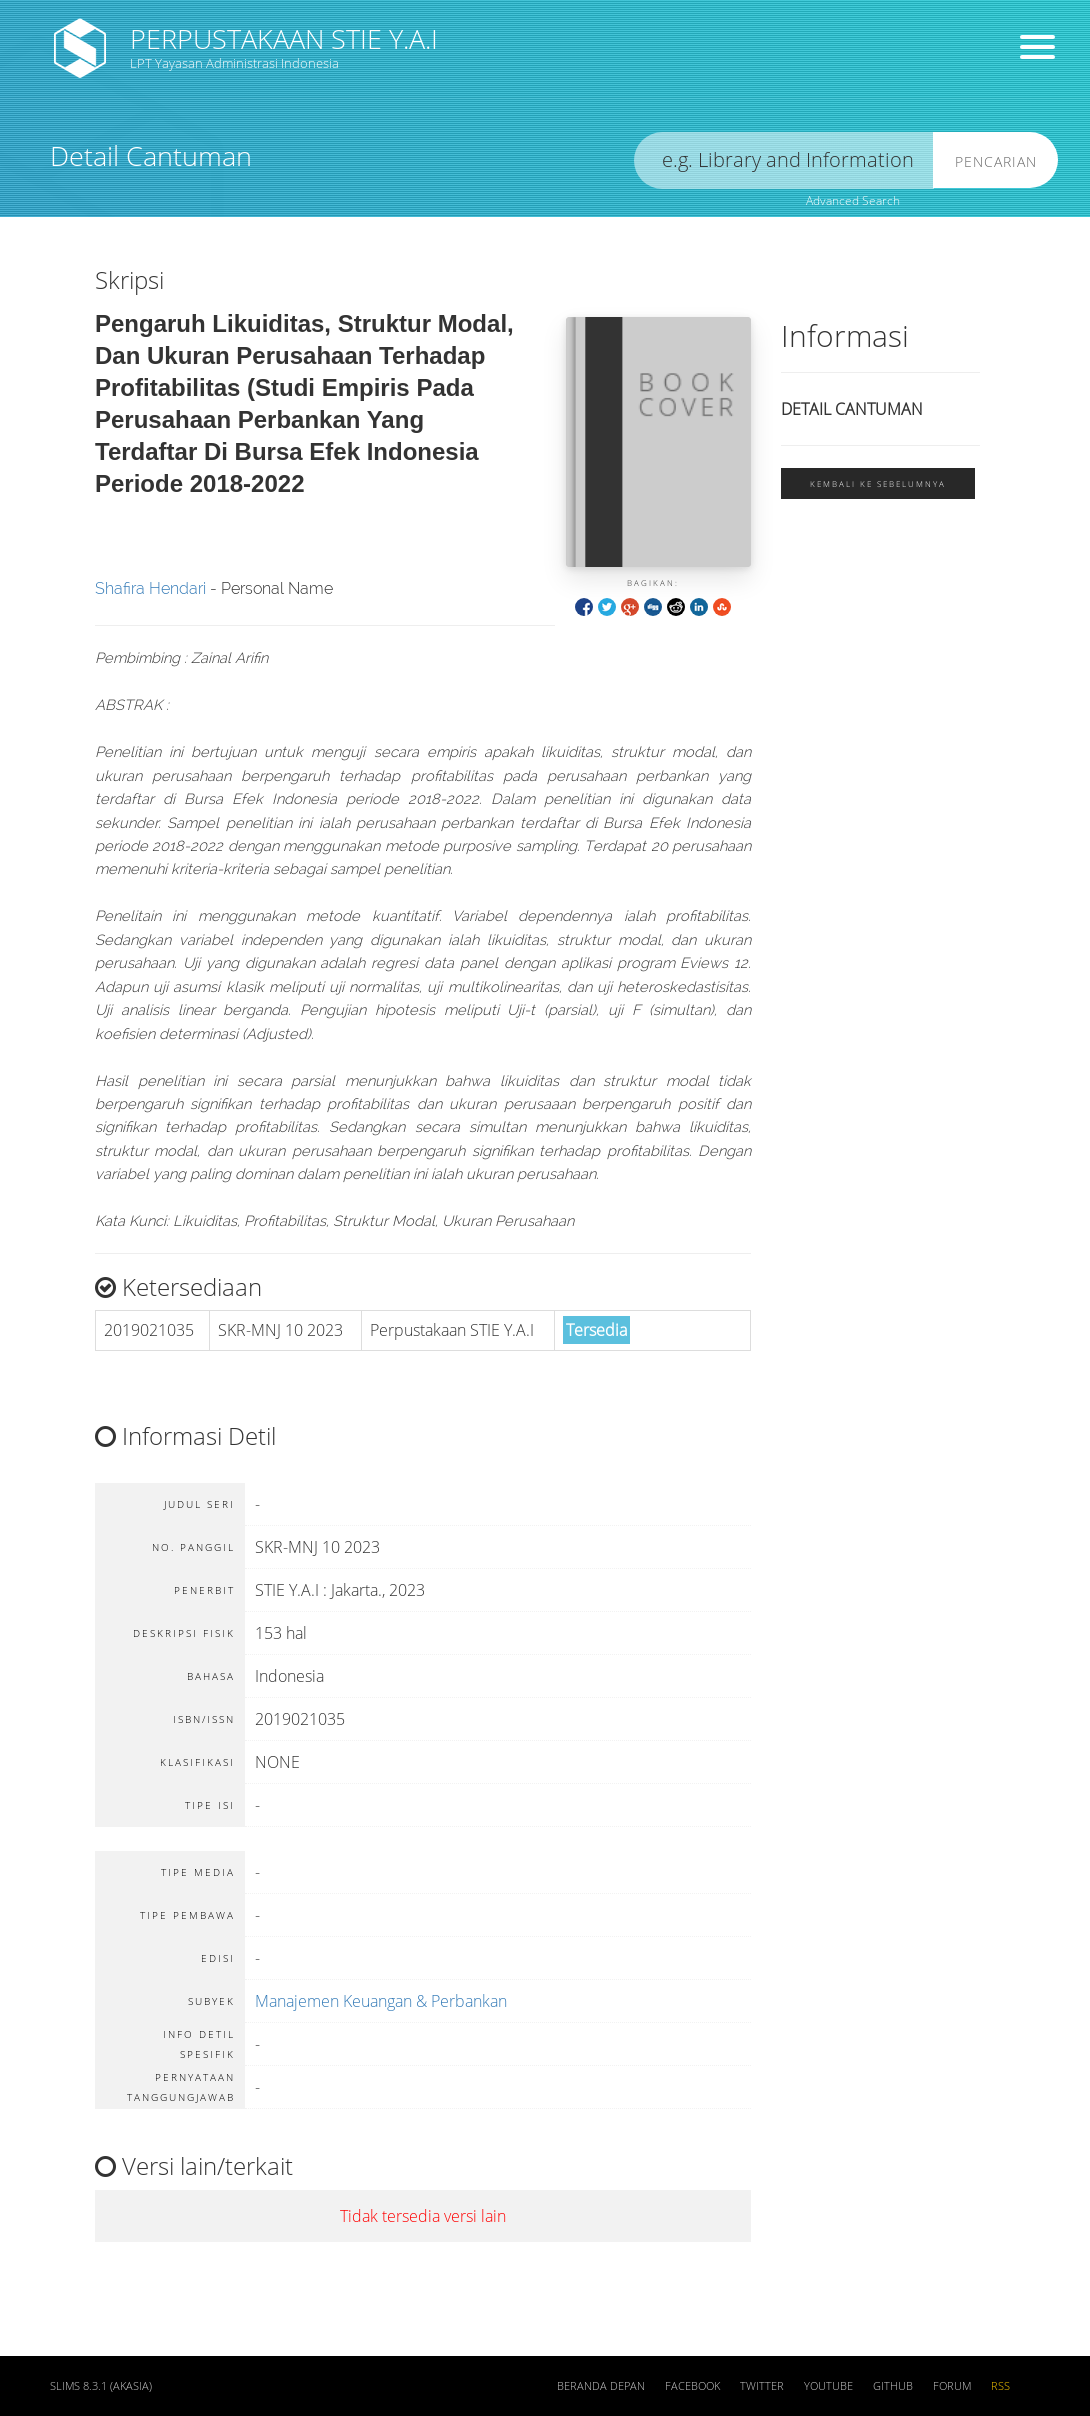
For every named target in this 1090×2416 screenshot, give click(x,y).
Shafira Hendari (150, 588)
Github (893, 2386)
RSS (1000, 2386)
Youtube (828, 2386)
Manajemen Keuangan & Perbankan (381, 2001)
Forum (952, 2386)
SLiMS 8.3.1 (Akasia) (101, 2386)
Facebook (692, 2386)
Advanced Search (853, 200)
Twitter (762, 2386)
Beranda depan (601, 2386)
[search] (784, 160)
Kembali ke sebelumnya (878, 483)
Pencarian (996, 161)
